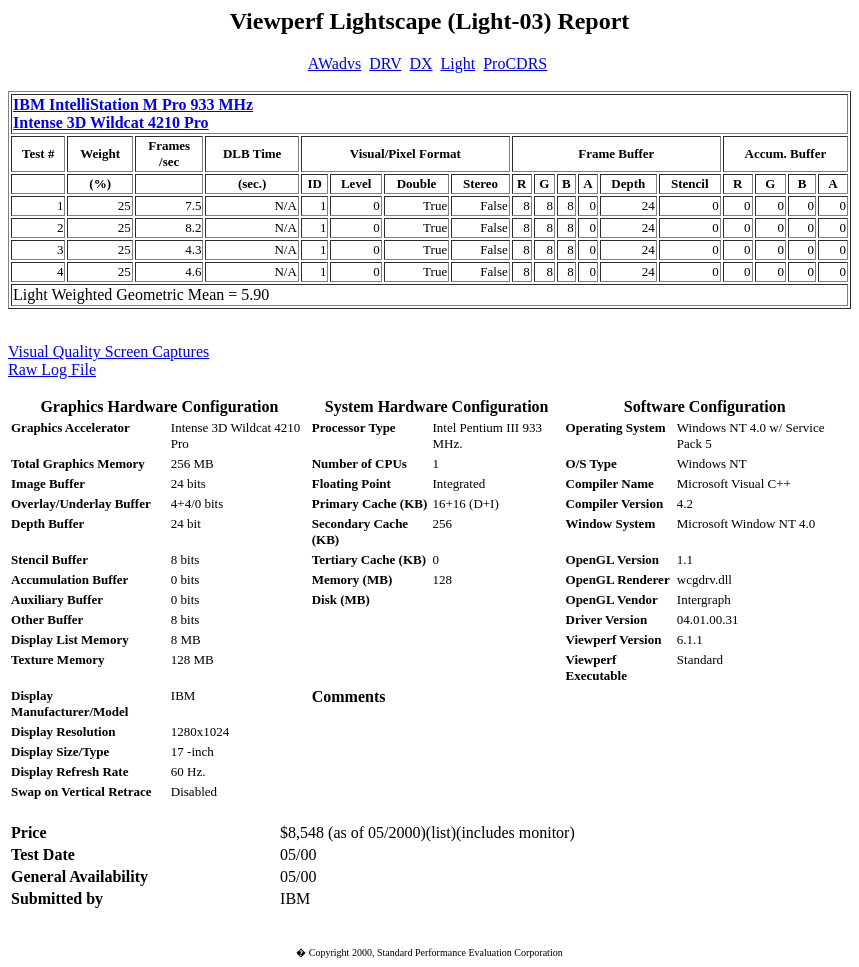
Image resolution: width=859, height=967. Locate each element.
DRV (385, 63)
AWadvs (334, 63)
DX (420, 63)
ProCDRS (515, 63)
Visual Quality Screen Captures (108, 351)
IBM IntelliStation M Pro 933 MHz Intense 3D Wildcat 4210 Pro (133, 113)
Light (458, 63)
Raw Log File (52, 369)
